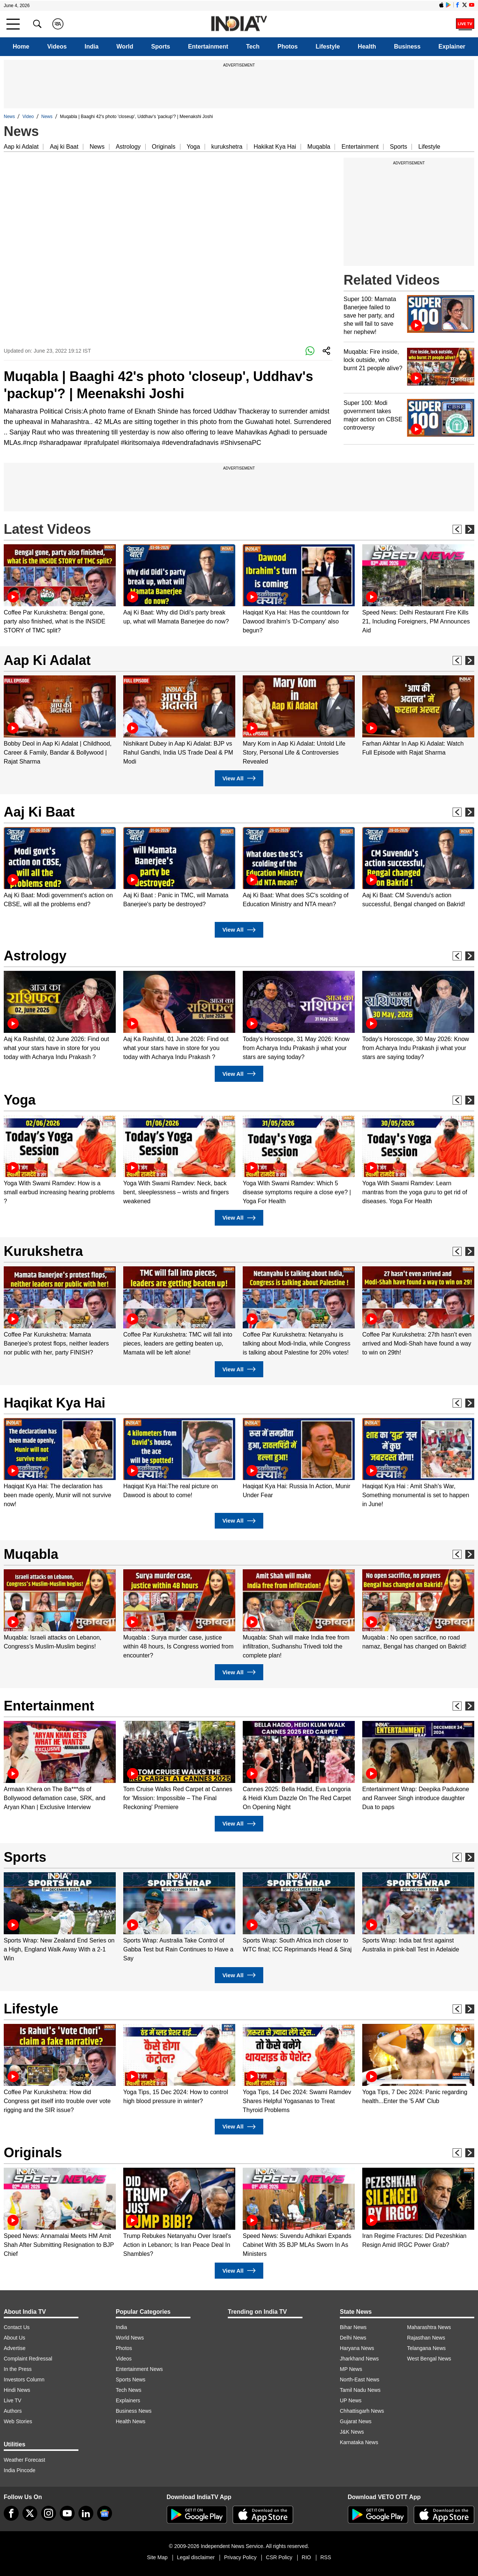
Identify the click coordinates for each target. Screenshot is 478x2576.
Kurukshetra (43, 1251)
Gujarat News (356, 2421)
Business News (134, 2411)
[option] (60, 589)
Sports (160, 46)
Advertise (14, 2348)
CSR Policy (279, 2557)
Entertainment (208, 46)
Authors (13, 2411)
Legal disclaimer (196, 2557)
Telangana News (426, 2348)
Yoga (193, 146)
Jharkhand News (359, 2359)
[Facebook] (11, 2513)
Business (407, 46)
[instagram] (48, 2513)
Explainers (128, 2400)
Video (28, 116)
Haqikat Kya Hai (54, 1403)
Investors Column (24, 2380)
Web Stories (18, 2421)
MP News (351, 2369)
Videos (56, 46)
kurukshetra (227, 146)
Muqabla (318, 146)
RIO (306, 2557)
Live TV (12, 2400)
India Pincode (19, 2470)
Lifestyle (328, 46)
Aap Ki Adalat (47, 660)
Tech (253, 46)
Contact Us (17, 2327)
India (92, 46)
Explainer (451, 46)
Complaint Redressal (28, 2359)
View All (238, 778)
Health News (130, 2421)
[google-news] (104, 2513)
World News (130, 2338)
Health (367, 46)
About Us (14, 2338)
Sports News (130, 2380)
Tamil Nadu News (360, 2390)
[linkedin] (85, 2513)
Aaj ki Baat (64, 146)
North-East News (359, 2380)
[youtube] (67, 2513)
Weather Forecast (24, 2460)
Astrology (128, 146)
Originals (164, 146)
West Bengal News (429, 2359)
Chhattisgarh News (362, 2411)
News (9, 116)
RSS (325, 2557)
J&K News (352, 2432)
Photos (287, 46)
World (125, 46)
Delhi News (353, 2338)
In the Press (18, 2369)
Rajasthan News (426, 2338)
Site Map (157, 2557)
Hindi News (17, 2390)
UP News (350, 2400)
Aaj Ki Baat (39, 812)
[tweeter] (29, 2513)
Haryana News (357, 2348)
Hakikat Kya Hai (275, 146)
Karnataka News (359, 2442)
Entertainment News (139, 2369)
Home (21, 46)
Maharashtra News (429, 2327)
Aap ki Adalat (21, 146)
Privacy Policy (240, 2557)
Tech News (128, 2390)
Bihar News (353, 2327)
